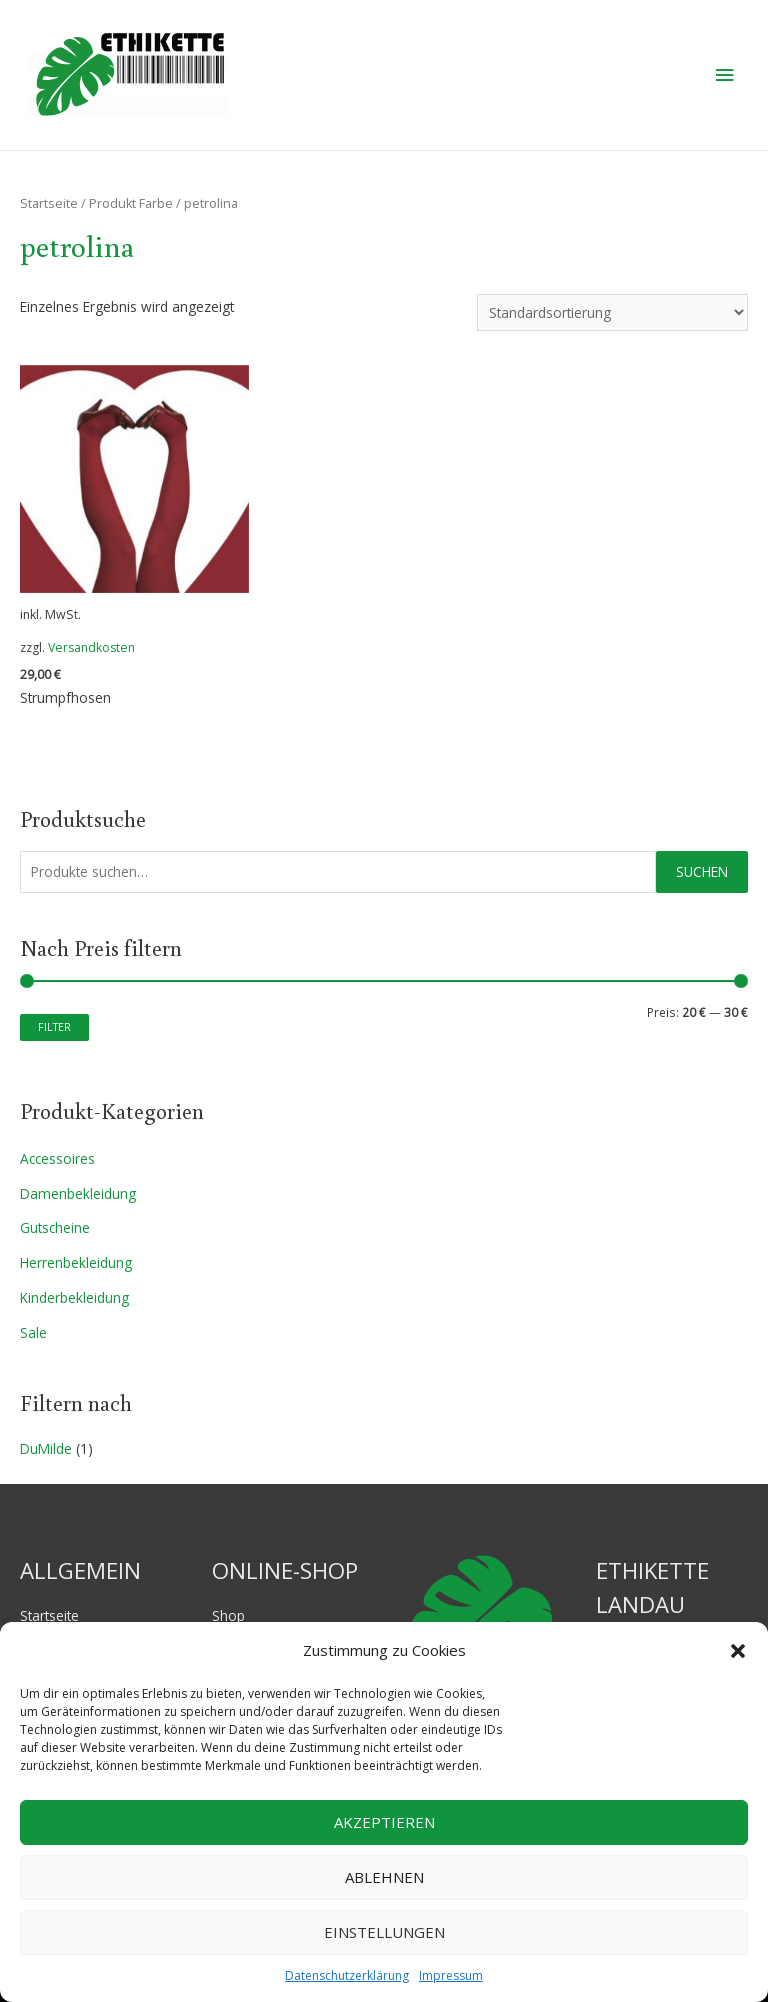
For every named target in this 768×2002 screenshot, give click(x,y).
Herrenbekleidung (76, 1262)
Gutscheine (55, 1227)
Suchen (702, 871)
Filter (54, 1026)
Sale (33, 1332)
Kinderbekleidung (74, 1297)
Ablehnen (384, 1877)
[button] (738, 1651)
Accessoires (57, 1158)
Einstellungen (384, 1932)
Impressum (451, 1975)
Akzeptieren (384, 1822)
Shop (228, 1615)
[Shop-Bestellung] (612, 312)
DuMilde (46, 1448)
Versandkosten (91, 647)
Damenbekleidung (78, 1193)
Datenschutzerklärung (347, 1975)
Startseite (49, 203)
